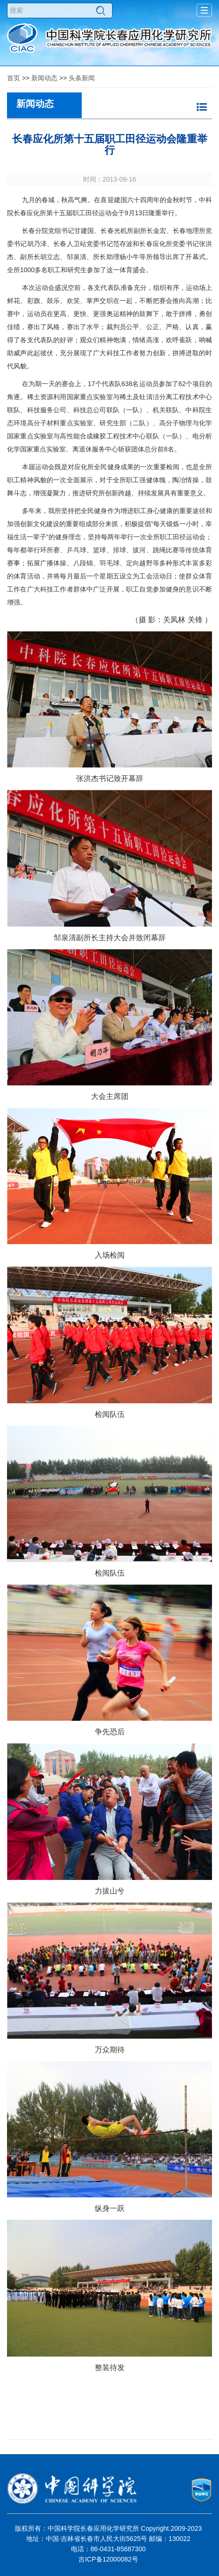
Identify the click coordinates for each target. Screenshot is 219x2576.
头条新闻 (82, 78)
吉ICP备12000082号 (108, 2559)
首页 (13, 78)
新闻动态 (44, 78)
